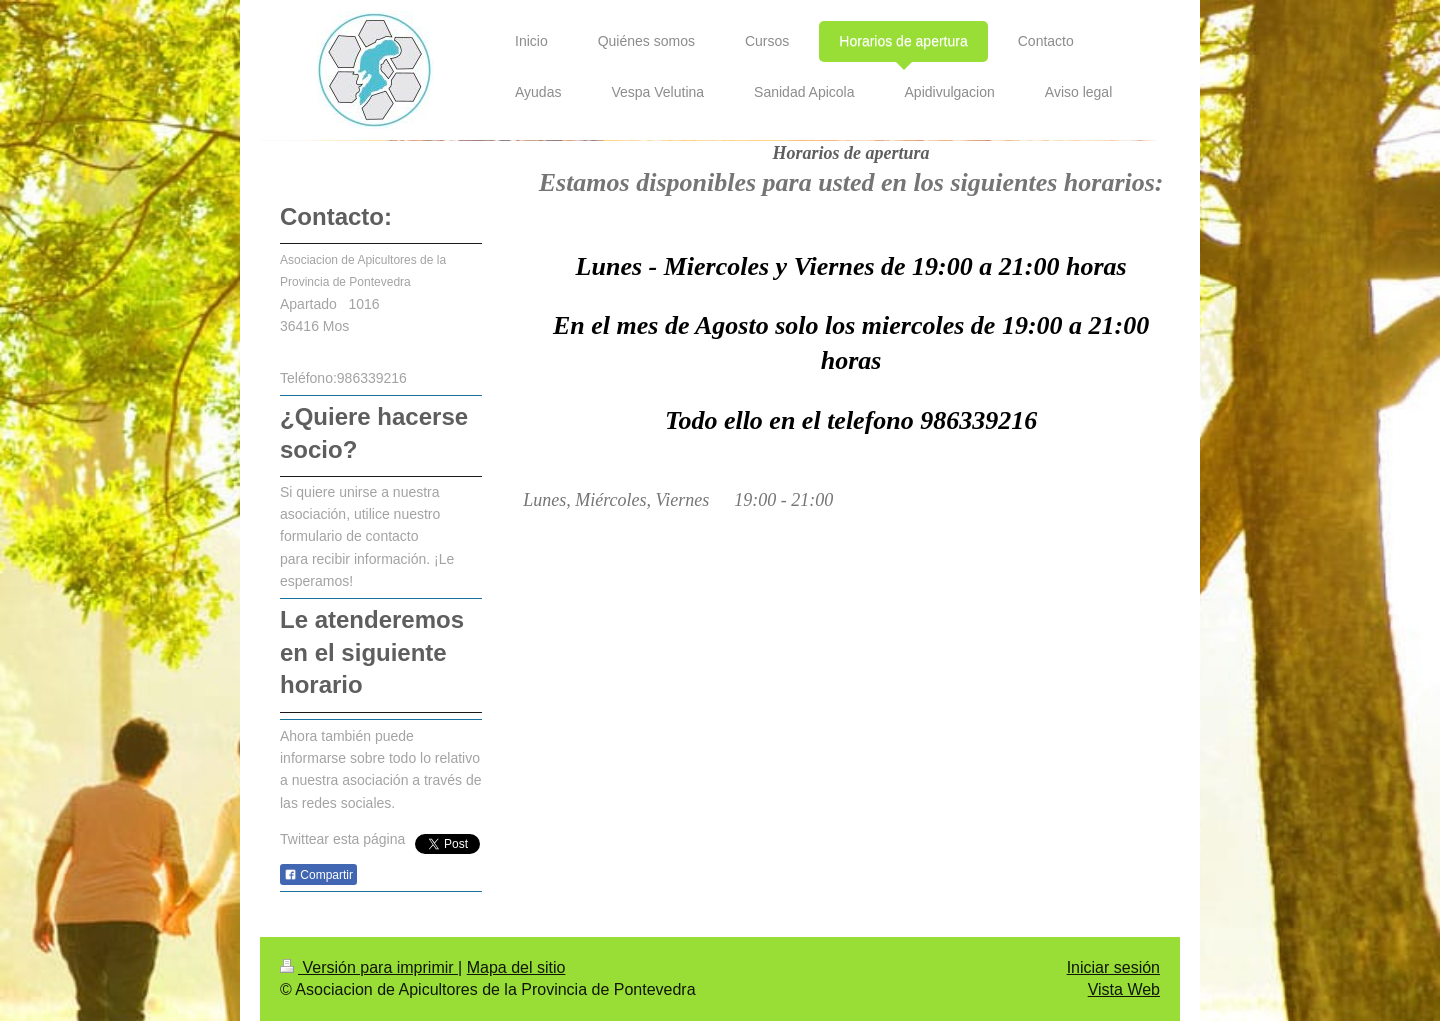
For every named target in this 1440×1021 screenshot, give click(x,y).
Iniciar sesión (1113, 967)
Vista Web (1124, 989)
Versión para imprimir (369, 967)
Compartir (318, 875)
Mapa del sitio (516, 967)
